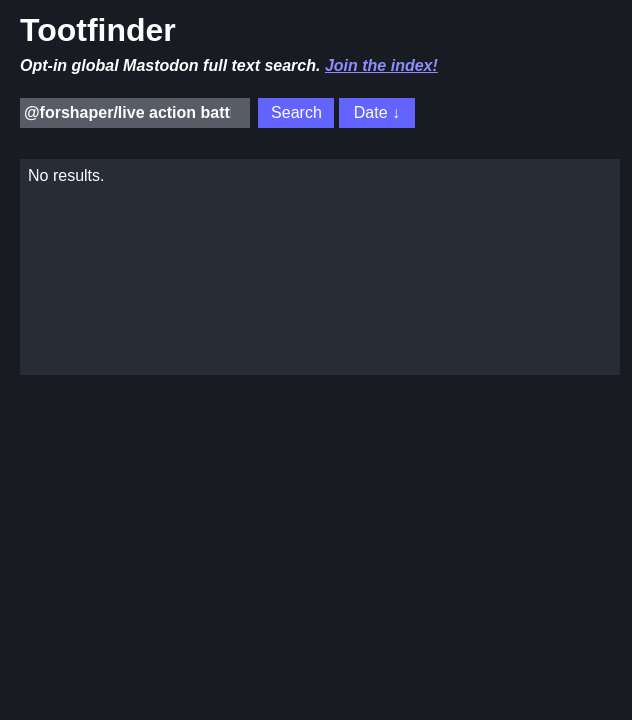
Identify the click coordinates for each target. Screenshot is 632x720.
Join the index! (381, 65)
